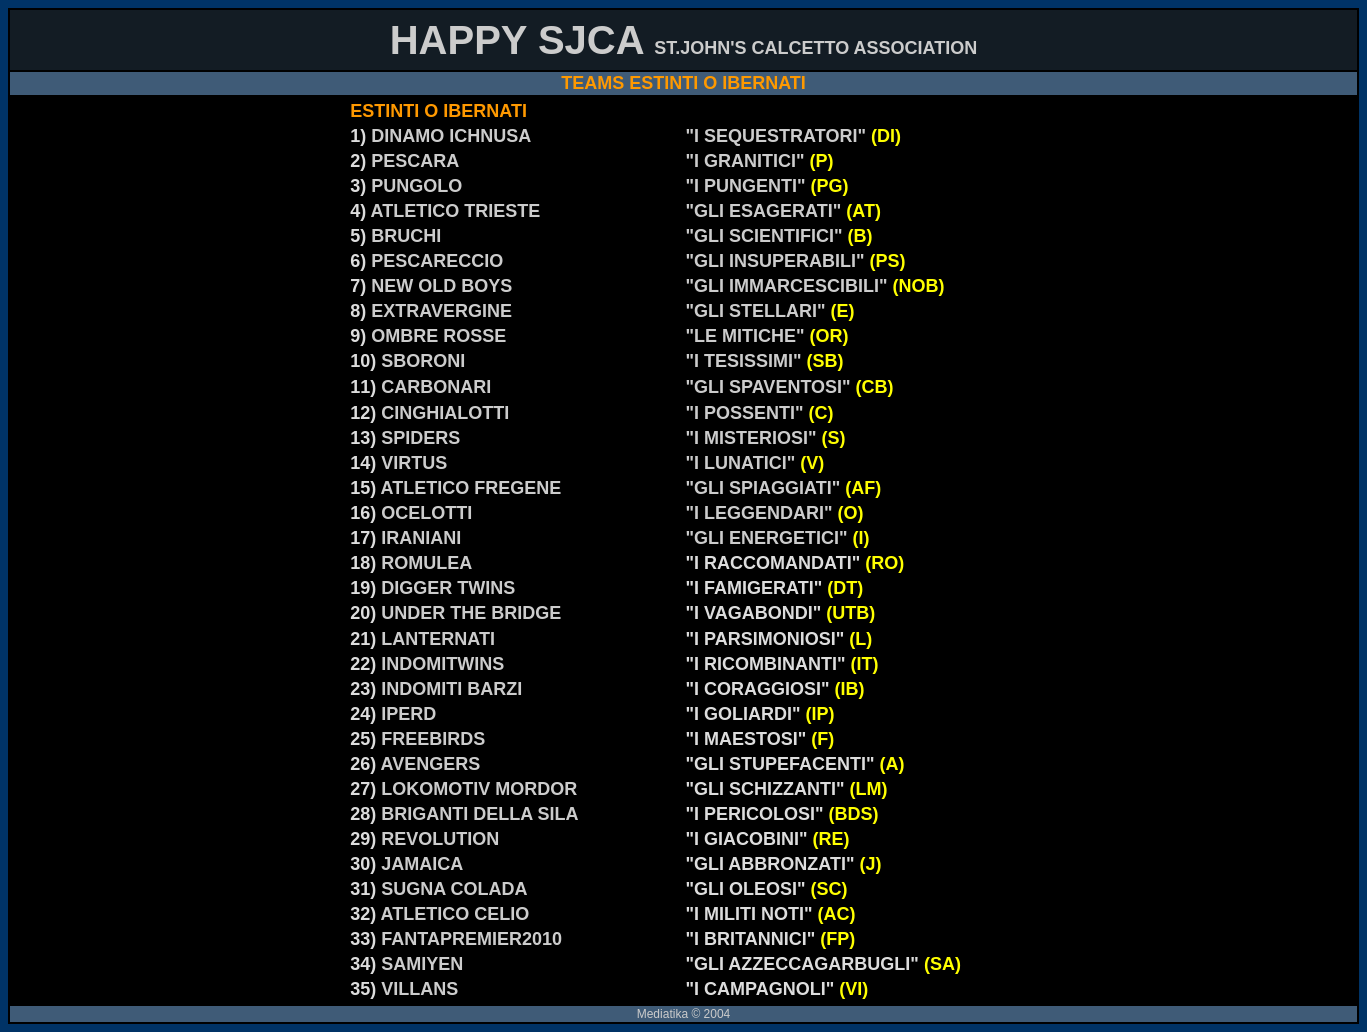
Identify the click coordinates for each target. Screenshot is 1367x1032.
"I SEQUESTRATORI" (778, 136)
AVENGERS (431, 764)
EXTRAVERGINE (441, 311)
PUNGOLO (416, 186)
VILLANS (419, 989)
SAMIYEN (422, 964)
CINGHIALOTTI (445, 413)
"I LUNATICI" (743, 463)
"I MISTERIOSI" (754, 438)
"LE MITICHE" (745, 336)
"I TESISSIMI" (744, 361)
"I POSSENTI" (747, 413)
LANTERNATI (438, 639)
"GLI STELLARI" (758, 311)
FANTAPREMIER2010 (471, 939)
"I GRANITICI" (745, 161)
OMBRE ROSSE (438, 336)
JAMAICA (422, 864)
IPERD (408, 714)
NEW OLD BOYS (441, 286)
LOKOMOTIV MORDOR (479, 789)
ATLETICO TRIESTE (456, 211)
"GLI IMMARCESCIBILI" (789, 286)
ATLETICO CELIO (455, 914)
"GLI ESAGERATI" (764, 211)
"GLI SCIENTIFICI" (764, 236)
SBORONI (423, 361)
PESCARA (415, 161)
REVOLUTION (440, 839)
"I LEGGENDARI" (762, 513)
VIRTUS (414, 463)
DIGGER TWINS (448, 588)
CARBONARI (436, 387)
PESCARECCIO (437, 261)
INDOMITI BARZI (451, 689)
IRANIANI (421, 538)
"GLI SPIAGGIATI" (784, 488)
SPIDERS (420, 438)
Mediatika (662, 1014)
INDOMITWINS (442, 664)
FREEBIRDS (433, 739)
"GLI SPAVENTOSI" (771, 387)
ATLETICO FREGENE (471, 488)
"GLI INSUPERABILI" (775, 261)
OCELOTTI (426, 513)
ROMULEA (426, 563)
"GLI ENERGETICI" (769, 538)
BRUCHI (406, 236)
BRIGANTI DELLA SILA (479, 814)
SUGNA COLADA (454, 889)
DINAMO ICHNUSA (451, 136)
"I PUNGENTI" (746, 186)
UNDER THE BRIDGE (471, 613)
